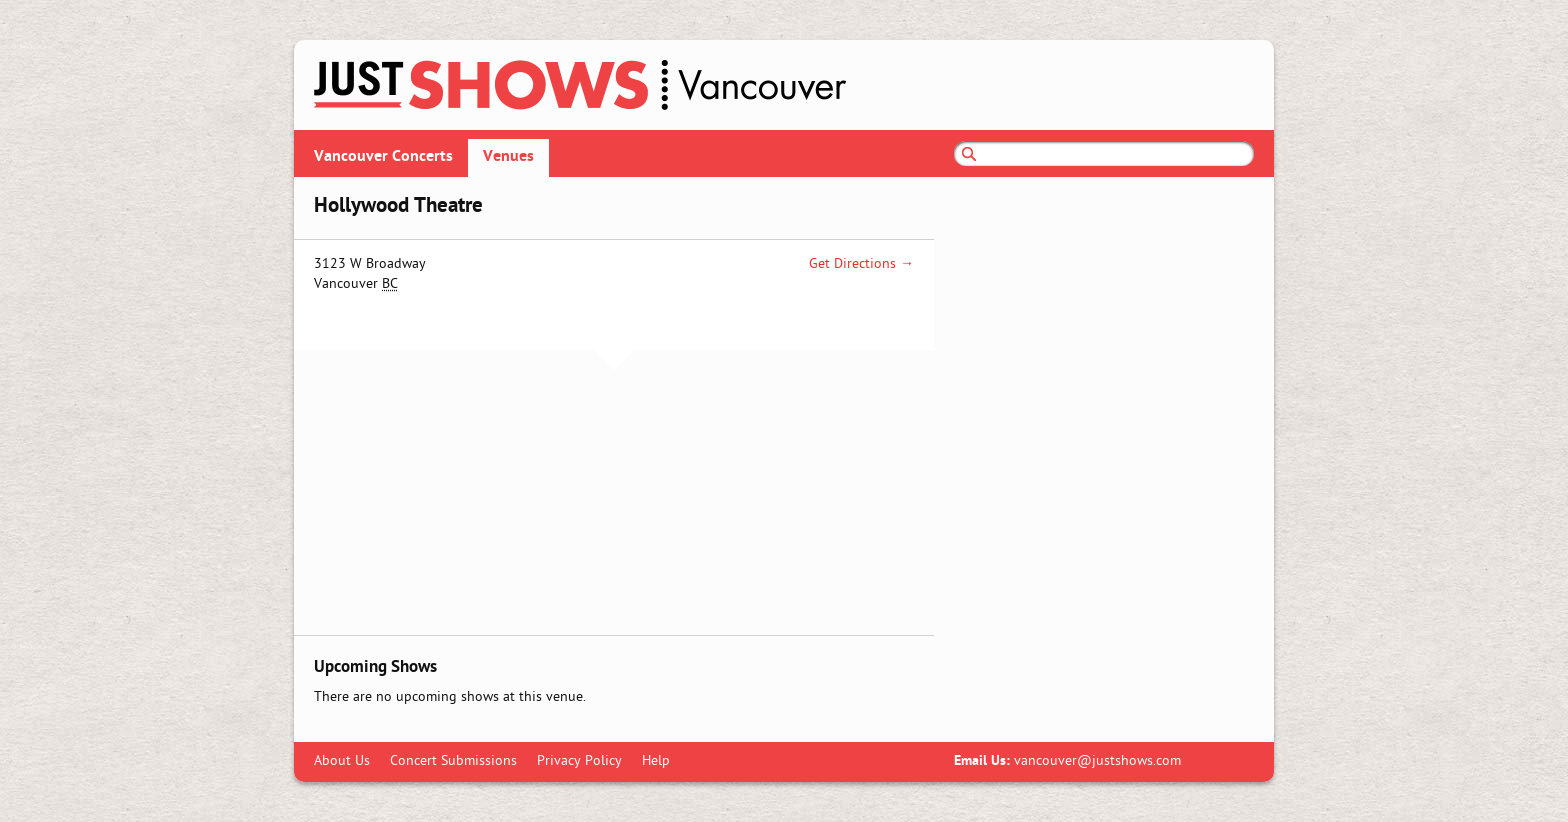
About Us (342, 761)
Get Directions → (861, 264)
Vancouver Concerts (383, 157)
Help (656, 761)
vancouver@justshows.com (1097, 761)
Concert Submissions (453, 761)
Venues (508, 157)
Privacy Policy (579, 761)
